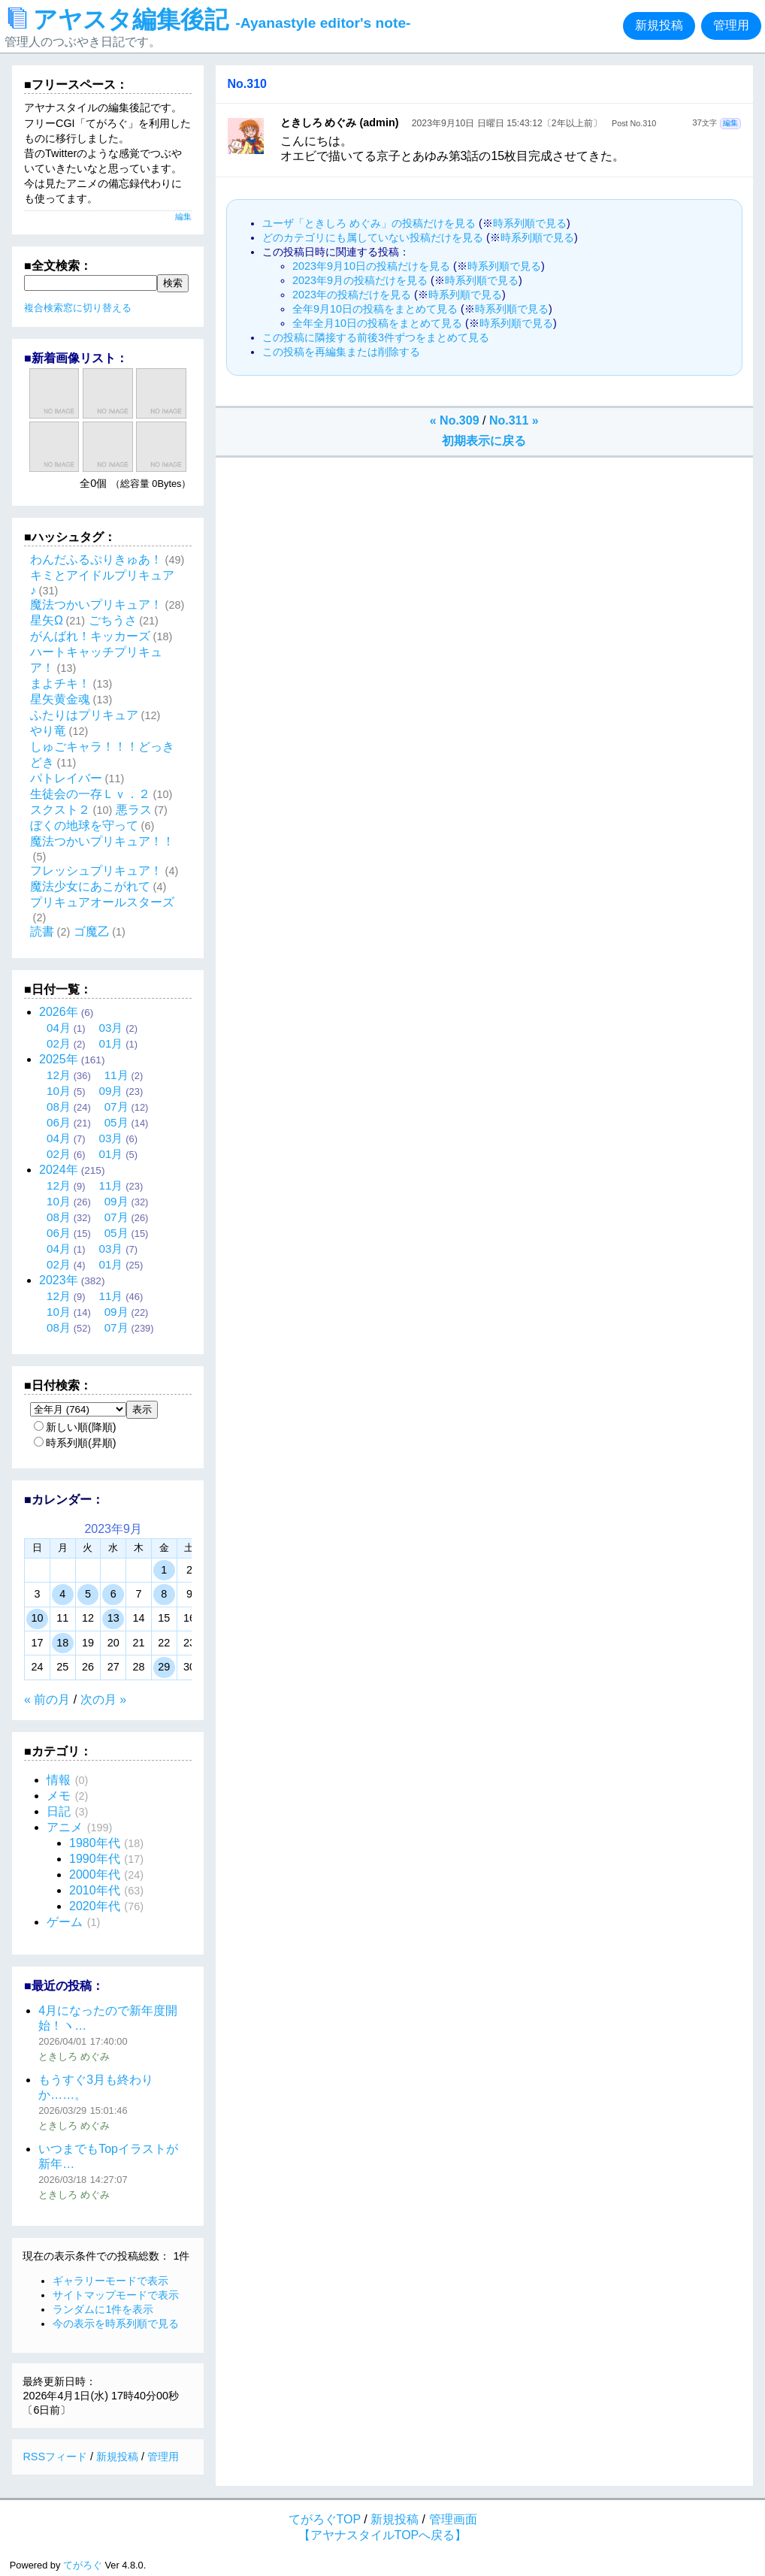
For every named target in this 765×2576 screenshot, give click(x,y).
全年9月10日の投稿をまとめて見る (375, 309)
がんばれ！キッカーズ (90, 636)
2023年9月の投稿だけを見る (360, 280)
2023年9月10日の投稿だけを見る (371, 266)
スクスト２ (60, 809)
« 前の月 (47, 1699)
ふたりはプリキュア (84, 715)
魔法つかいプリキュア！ (96, 604)
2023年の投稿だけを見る (351, 295)
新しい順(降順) (75, 1427)
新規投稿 (659, 25)
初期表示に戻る (484, 440)
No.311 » (514, 420)
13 (113, 1618)
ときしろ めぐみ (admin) (339, 122)
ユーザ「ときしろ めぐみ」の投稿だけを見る (369, 223)
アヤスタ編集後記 (209, 19)
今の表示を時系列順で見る (116, 2323)
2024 (58, 1169)
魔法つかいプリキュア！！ (102, 841)
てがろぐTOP (325, 2519)
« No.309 (454, 420)
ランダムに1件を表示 (103, 2309)
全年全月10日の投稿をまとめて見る (377, 323)
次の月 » (103, 1699)
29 (164, 1667)
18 (62, 1643)
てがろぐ (82, 2565)
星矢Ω (46, 620)
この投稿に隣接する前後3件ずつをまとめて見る (375, 337)
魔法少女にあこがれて (90, 886)
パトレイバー (66, 778)
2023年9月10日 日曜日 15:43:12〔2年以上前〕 (507, 123)
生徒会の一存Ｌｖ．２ (90, 794)
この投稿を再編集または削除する (341, 352)
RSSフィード (55, 2457)
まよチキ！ (60, 683)
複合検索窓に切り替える (78, 307)
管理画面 (453, 2519)
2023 (58, 1280)
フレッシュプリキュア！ (96, 870)
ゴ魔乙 (92, 931)
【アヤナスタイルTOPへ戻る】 (382, 2535)
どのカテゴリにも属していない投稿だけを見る (372, 237)
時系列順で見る (530, 223)
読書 (42, 931)
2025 (58, 1059)
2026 (58, 1011)
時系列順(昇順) (75, 1443)
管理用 (731, 25)
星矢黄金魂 (60, 699)
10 (37, 1618)
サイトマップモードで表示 (116, 2295)
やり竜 (48, 730)
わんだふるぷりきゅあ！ (96, 559)
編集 (730, 123)
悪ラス (134, 809)
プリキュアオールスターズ (102, 902)
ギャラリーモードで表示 (110, 2281)
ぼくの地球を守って (84, 825)
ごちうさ (113, 620)
